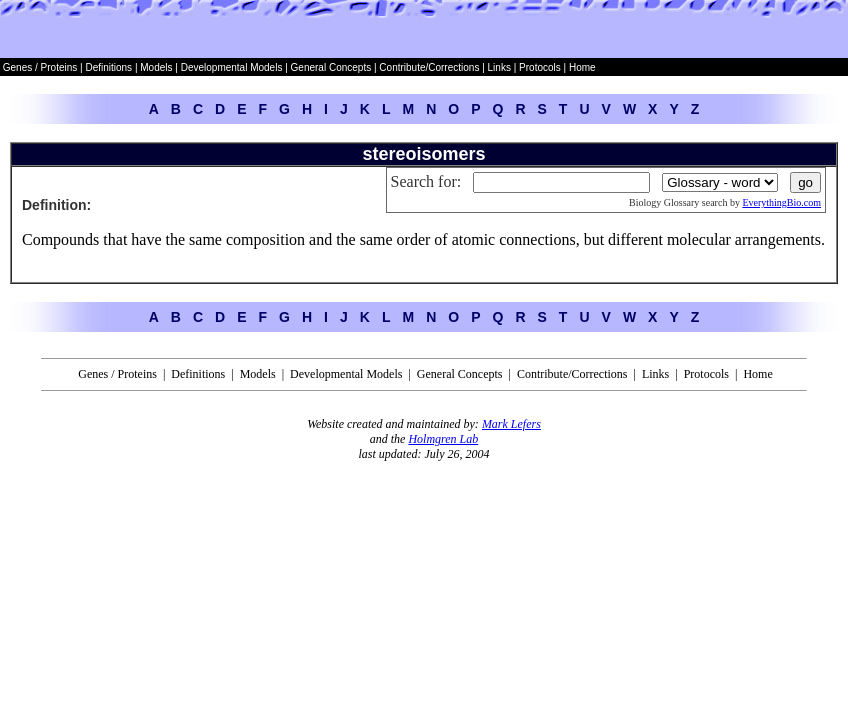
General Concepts (331, 67)
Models (157, 67)
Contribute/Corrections (429, 67)
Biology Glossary (664, 202)
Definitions (109, 67)
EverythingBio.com (781, 202)
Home (582, 67)
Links (499, 67)
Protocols (538, 67)
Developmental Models (233, 67)
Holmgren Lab (443, 439)
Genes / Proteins (40, 67)
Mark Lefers (511, 424)
